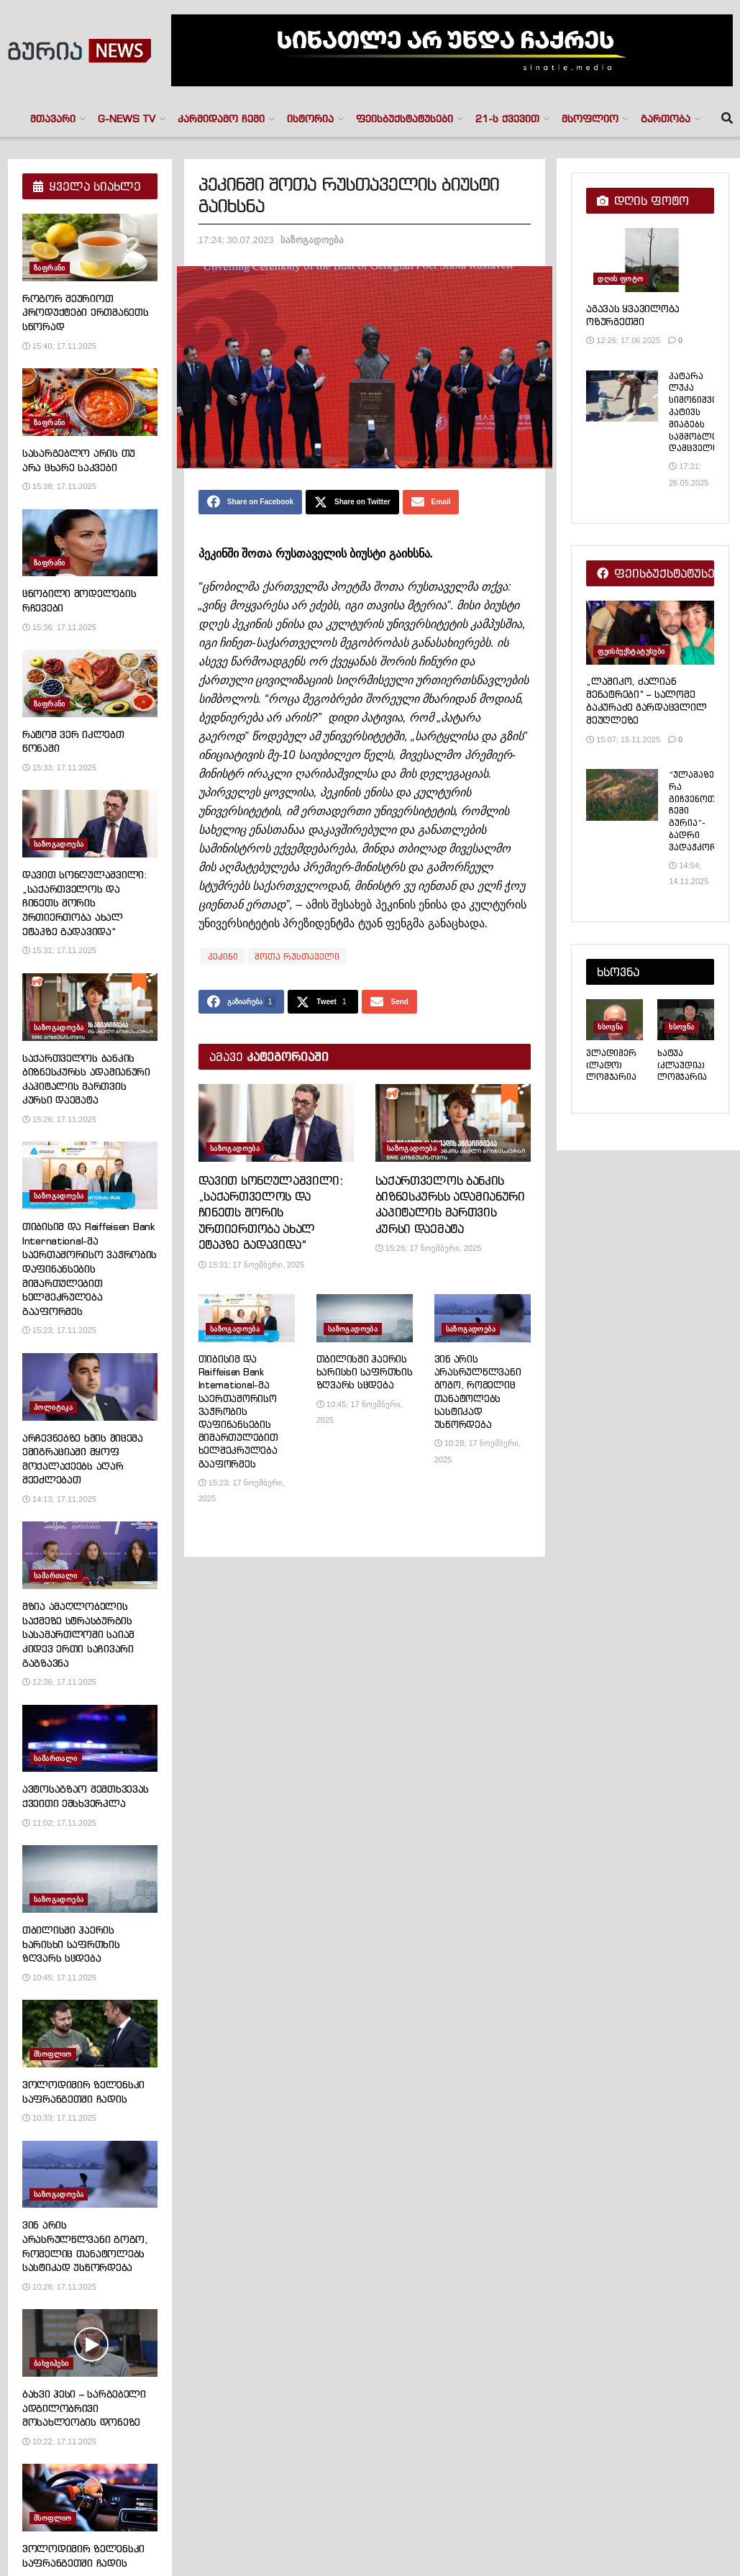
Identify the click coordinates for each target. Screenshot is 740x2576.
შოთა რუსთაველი (297, 959)
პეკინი (223, 959)
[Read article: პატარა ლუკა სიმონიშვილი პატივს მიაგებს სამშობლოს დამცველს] (622, 396)
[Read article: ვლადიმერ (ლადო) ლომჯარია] (614, 1019)
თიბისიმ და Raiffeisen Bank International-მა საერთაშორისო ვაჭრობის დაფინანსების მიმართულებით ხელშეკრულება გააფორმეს (238, 1417)
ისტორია (310, 118)
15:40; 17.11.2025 (59, 346)
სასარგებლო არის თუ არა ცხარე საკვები (78, 460)
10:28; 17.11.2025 (59, 2287)
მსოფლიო (590, 118)
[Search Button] (727, 119)
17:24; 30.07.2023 (236, 240)
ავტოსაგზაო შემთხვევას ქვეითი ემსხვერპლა (85, 1796)
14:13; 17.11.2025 (59, 1499)
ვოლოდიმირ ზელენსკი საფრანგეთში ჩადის (83, 2092)
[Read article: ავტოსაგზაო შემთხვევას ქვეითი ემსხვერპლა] (89, 1738)
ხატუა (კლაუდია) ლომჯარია (682, 1065)
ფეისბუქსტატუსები (404, 118)
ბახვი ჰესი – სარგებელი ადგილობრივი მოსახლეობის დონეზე (84, 2408)
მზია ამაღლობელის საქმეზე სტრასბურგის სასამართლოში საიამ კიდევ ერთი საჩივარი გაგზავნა (78, 1634)
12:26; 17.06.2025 (623, 340)
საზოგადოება (312, 240)
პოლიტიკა (53, 1407)
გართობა (665, 118)
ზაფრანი (49, 268)
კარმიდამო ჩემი (221, 118)
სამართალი (56, 1576)
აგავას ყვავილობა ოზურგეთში (633, 315)
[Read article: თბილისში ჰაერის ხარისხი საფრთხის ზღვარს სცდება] (364, 1325)
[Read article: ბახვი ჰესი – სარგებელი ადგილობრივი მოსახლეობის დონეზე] (89, 2343)
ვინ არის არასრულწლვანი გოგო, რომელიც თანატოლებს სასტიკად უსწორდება (477, 1398)
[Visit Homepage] (79, 51)
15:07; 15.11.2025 (623, 739)
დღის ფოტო (620, 279)
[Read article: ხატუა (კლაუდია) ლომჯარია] (685, 1019)
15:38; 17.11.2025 (59, 486)
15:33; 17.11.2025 (59, 767)
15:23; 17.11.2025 (59, 1330)
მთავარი (53, 118)
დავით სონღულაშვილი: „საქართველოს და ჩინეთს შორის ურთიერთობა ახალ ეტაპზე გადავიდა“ (270, 1218)
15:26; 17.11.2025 (59, 1119)
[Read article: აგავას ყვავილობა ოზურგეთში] (650, 260)
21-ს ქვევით (507, 118)
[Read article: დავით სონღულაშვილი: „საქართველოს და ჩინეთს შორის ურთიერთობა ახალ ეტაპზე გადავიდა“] (276, 1129)
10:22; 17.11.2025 (59, 2441)
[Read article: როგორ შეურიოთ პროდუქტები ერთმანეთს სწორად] (89, 247)
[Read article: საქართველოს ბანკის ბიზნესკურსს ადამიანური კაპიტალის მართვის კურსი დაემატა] (453, 1129)
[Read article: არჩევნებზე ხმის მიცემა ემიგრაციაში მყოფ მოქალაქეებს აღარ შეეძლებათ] (89, 1387)
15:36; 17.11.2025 (59, 627)
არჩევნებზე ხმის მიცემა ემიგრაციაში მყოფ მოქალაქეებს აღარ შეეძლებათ (82, 1459)
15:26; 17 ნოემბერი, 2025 (428, 1254)
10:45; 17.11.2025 (59, 1977)
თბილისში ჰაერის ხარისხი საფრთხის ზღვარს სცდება (364, 1378)
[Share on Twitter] (352, 503)
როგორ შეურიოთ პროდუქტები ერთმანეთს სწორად (85, 312)
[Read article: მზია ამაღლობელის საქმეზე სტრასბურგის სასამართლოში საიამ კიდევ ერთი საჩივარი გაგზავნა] (89, 1555)
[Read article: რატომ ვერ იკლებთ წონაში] (89, 683)
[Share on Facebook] (250, 503)
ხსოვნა (610, 1027)
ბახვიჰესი (51, 2363)
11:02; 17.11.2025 (59, 1823)
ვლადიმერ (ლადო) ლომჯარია (611, 1065)
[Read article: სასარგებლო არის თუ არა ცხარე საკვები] (89, 402)
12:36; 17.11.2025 (59, 1682)
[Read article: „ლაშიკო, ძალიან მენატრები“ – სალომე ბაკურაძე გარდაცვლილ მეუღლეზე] (650, 633)
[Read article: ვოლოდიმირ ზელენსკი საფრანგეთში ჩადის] (89, 2033)
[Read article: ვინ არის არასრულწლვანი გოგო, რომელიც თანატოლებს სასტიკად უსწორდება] (482, 1325)
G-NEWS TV (126, 118)
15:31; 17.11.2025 (59, 950)
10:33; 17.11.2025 (59, 2117)
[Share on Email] (431, 503)
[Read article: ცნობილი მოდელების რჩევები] (89, 543)
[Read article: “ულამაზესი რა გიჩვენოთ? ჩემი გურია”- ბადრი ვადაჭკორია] (622, 795)
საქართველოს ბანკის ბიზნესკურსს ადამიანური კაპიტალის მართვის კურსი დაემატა (86, 1079)
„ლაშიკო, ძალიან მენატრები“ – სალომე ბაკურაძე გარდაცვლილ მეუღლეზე (646, 701)
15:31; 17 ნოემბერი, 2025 (251, 1270)
